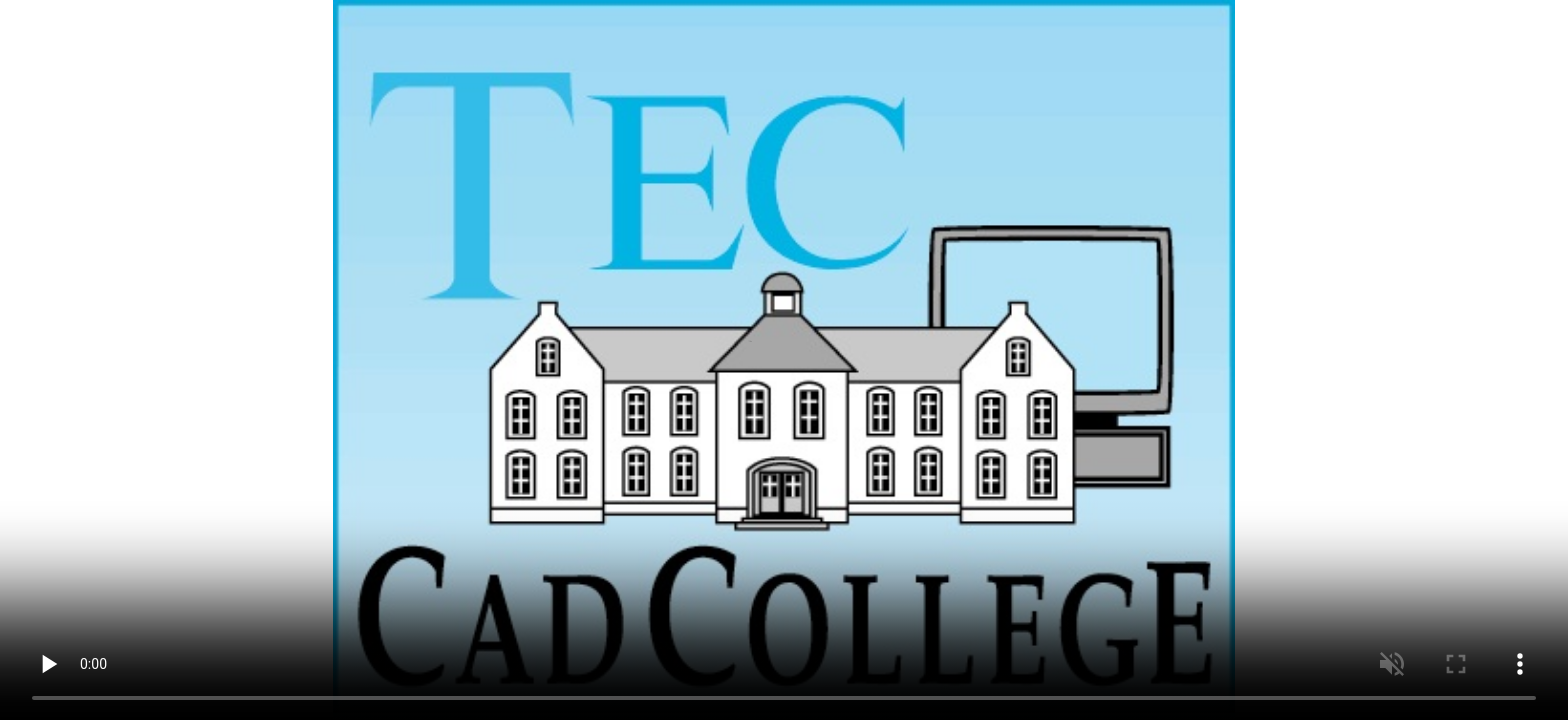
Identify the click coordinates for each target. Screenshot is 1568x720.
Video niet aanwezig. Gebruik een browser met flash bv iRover (784, 360)
